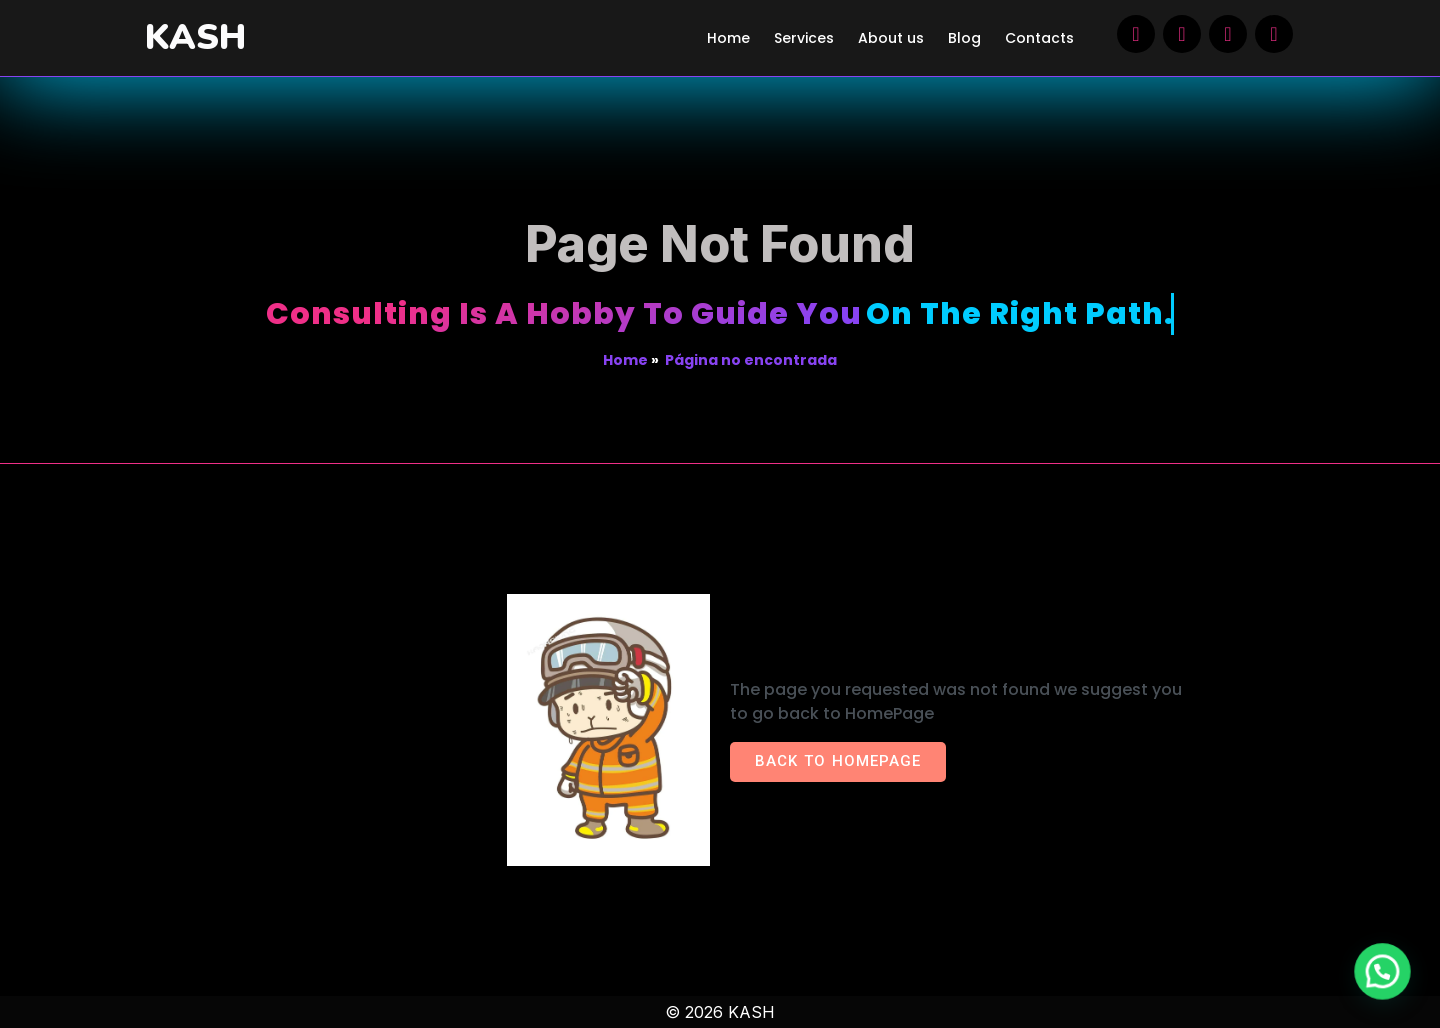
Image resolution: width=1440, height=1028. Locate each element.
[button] (1387, 985)
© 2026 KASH (720, 1012)
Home (625, 360)
